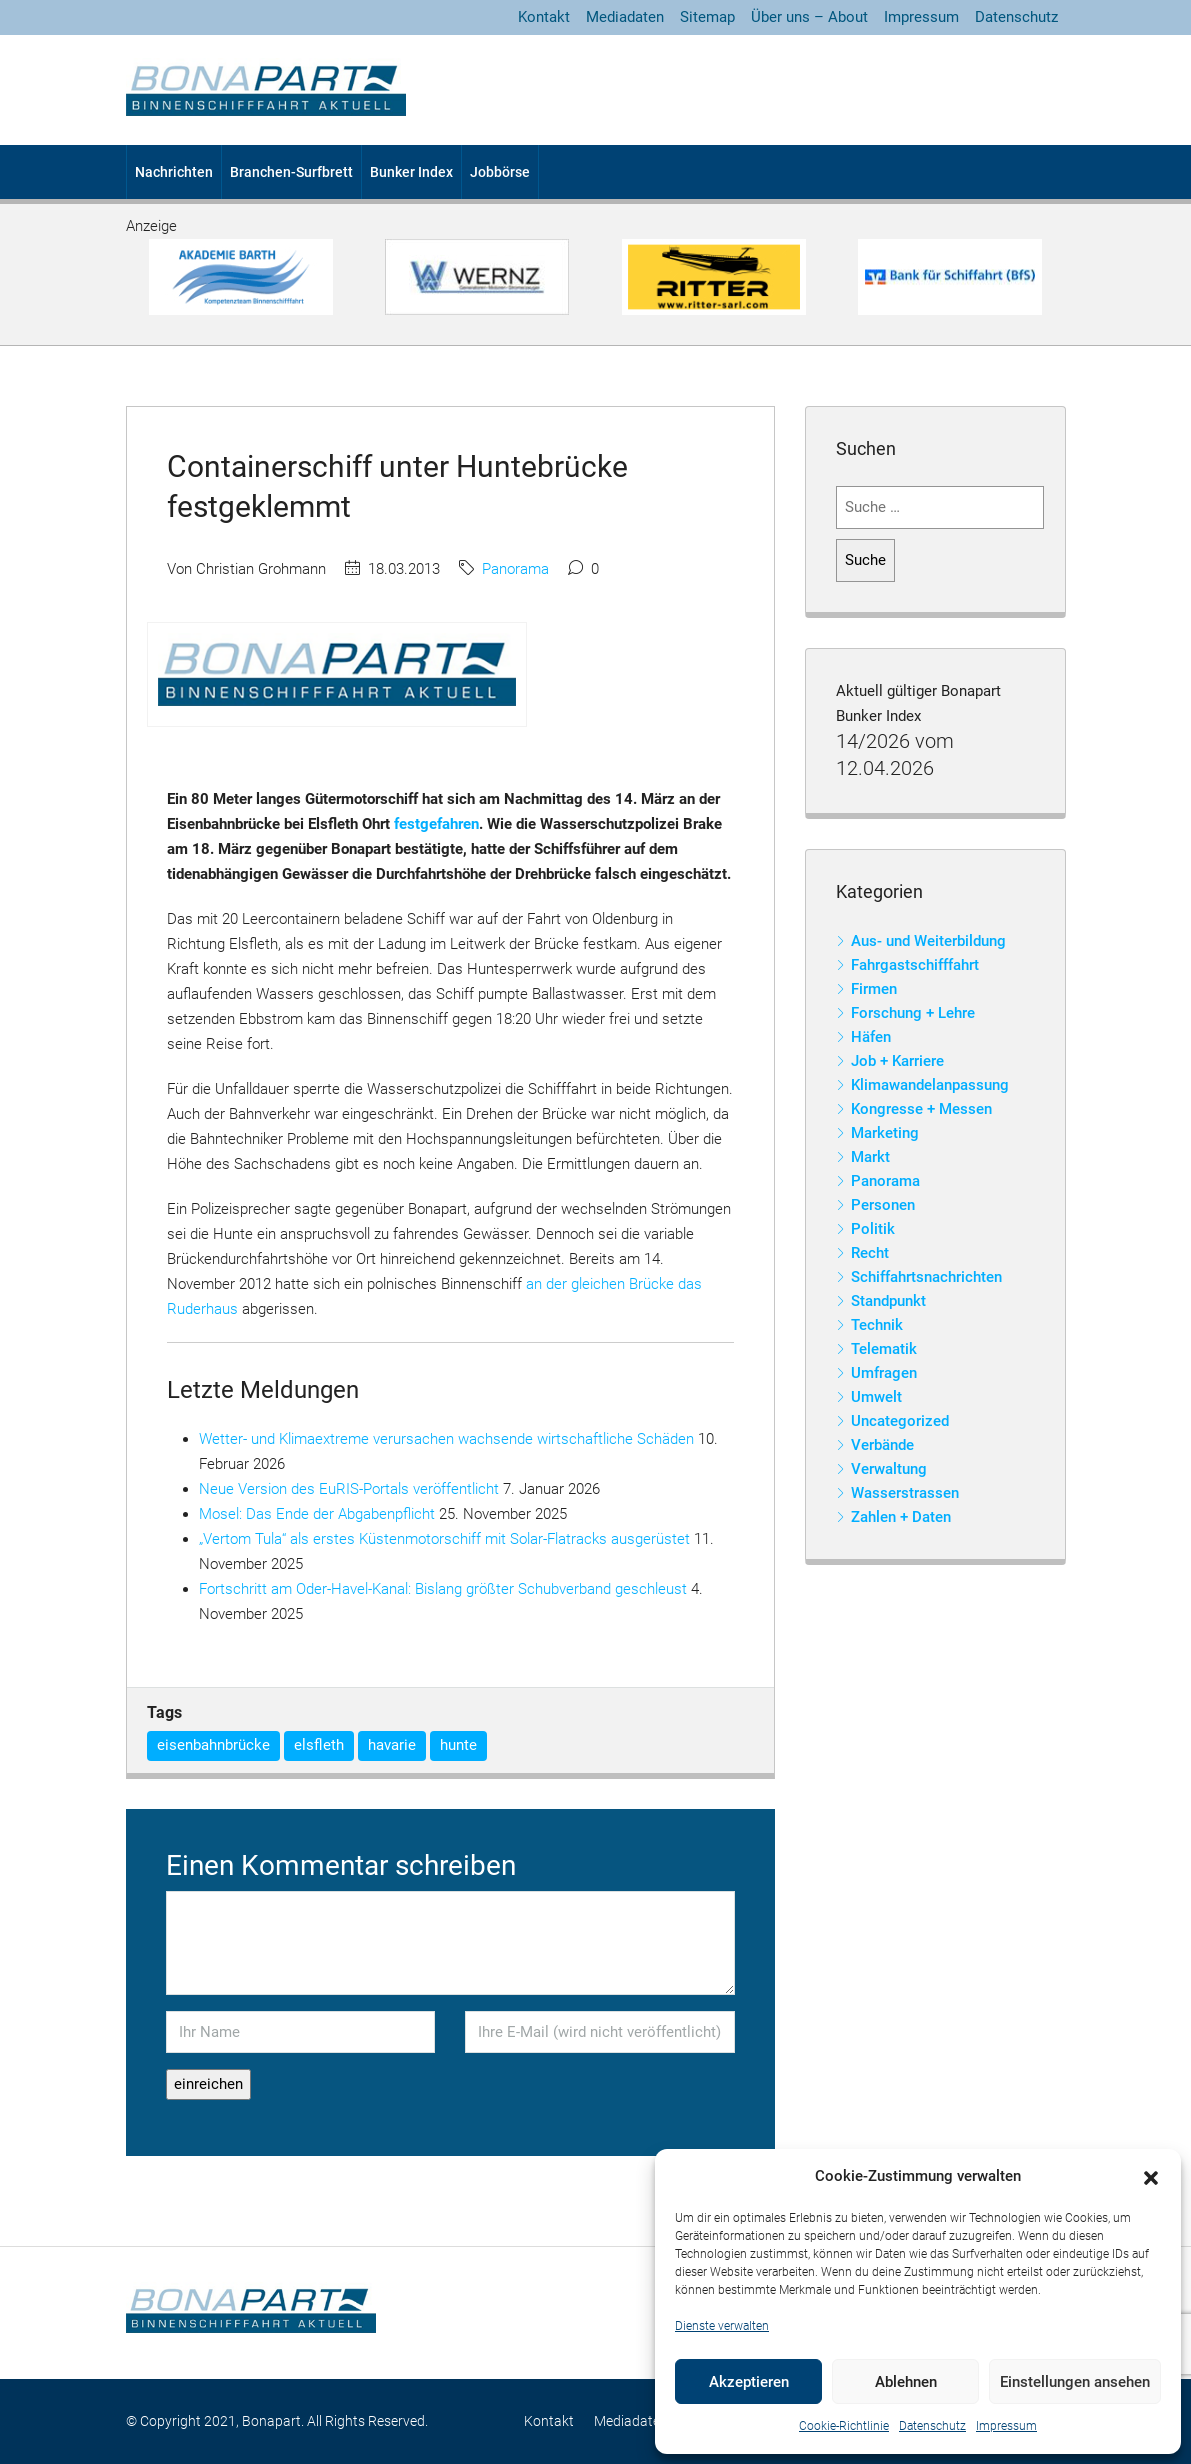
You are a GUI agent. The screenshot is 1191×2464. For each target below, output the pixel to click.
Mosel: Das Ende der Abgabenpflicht (317, 1514)
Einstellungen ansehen (1075, 2382)
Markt (870, 1157)
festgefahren (436, 824)
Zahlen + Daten (901, 1517)
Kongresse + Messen (921, 1109)
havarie (392, 1745)
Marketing (885, 1133)
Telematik (884, 1349)
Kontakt (544, 17)
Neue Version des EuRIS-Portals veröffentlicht (349, 1489)
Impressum (1006, 2426)
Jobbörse (500, 172)
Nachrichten (174, 172)
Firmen (874, 989)
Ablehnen (906, 2382)
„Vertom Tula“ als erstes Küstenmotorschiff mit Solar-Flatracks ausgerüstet (444, 1539)
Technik (877, 1325)
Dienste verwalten (722, 2326)
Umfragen (884, 1373)
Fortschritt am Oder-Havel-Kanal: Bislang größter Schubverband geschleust (443, 1589)
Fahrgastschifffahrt (915, 965)
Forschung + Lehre (913, 1013)
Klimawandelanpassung (930, 1085)
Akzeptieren (749, 2382)
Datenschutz (932, 2426)
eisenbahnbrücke (213, 1745)
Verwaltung (889, 1469)
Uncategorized (900, 1421)
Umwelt (876, 1397)
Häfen (871, 1037)
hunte (458, 1745)
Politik (873, 1229)
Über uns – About (809, 17)
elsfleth (319, 1745)
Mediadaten (625, 17)
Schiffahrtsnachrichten (926, 1277)
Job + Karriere (897, 1061)
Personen (883, 1205)
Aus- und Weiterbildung (928, 941)
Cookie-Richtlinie (844, 2426)
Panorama (515, 569)
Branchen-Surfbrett (291, 172)
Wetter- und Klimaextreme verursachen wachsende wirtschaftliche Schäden (446, 1439)
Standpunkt (888, 1301)
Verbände (882, 1445)
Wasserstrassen (905, 1493)
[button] (1151, 2177)
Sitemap (707, 17)
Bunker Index (411, 172)
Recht (870, 1253)
